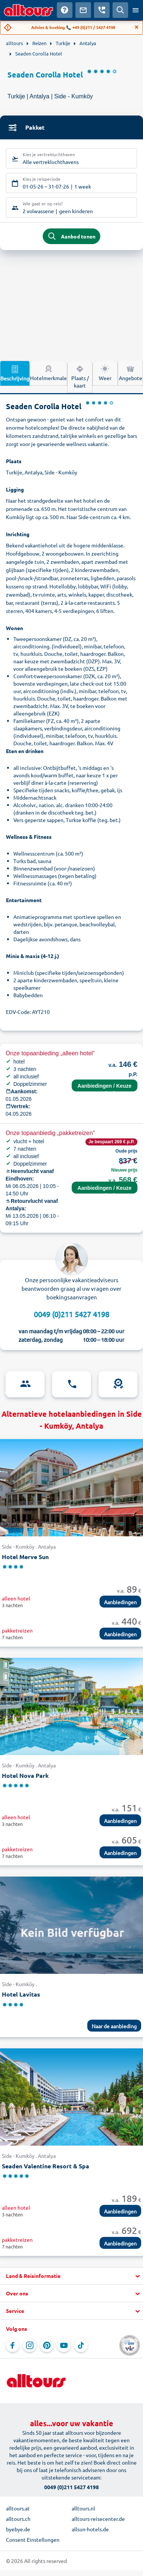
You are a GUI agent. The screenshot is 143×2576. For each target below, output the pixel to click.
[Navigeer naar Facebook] (12, 2345)
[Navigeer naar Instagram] (29, 2345)
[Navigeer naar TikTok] (81, 2345)
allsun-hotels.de (90, 2529)
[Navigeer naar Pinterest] (46, 2345)
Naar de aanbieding (114, 2026)
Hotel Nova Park (25, 1775)
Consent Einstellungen (32, 2539)
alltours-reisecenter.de (98, 2518)
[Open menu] (135, 10)
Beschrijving (14, 373)
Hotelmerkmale (48, 372)
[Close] (136, 27)
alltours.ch (18, 2518)
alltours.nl (83, 2508)
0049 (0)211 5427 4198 (71, 1314)
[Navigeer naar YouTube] (64, 2345)
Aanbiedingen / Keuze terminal (104, 1087)
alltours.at (18, 2508)
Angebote (130, 372)
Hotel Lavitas (21, 1994)
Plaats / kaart (80, 376)
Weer (105, 372)
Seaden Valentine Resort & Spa (45, 2166)
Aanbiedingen (120, 1602)
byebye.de (18, 2529)
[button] (71, 2276)
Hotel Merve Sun (25, 1557)
